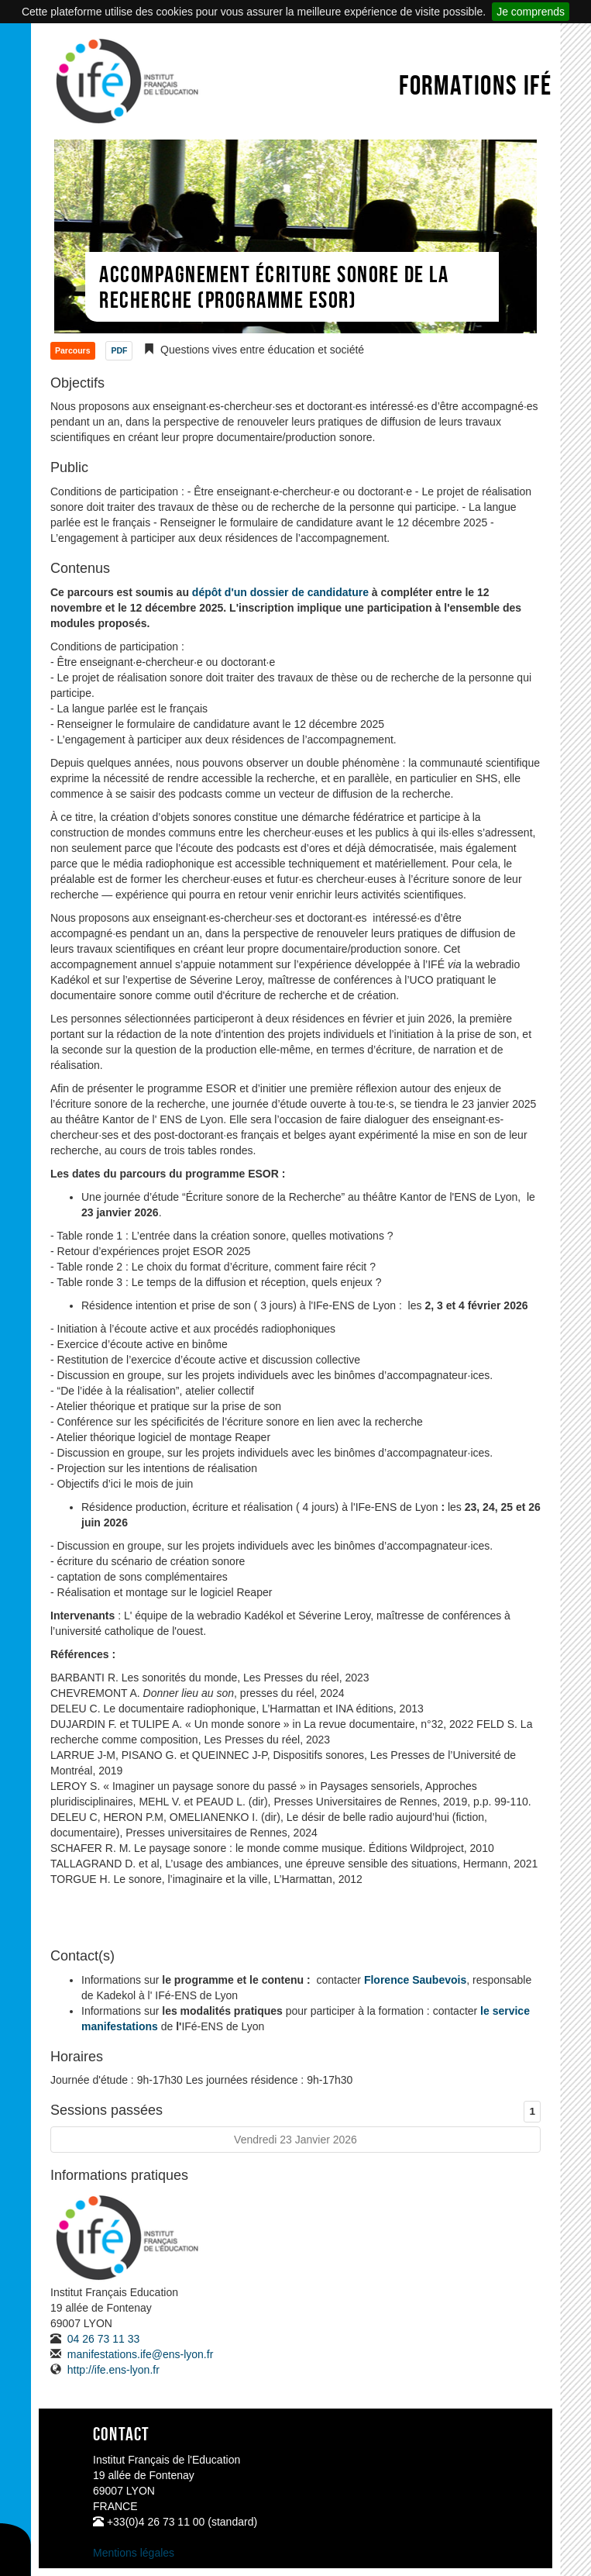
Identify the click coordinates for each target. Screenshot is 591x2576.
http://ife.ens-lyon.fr (112, 2370)
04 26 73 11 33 (101, 2339)
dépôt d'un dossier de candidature (280, 592)
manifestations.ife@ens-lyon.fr (138, 2354)
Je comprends (531, 11)
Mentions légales (133, 2553)
